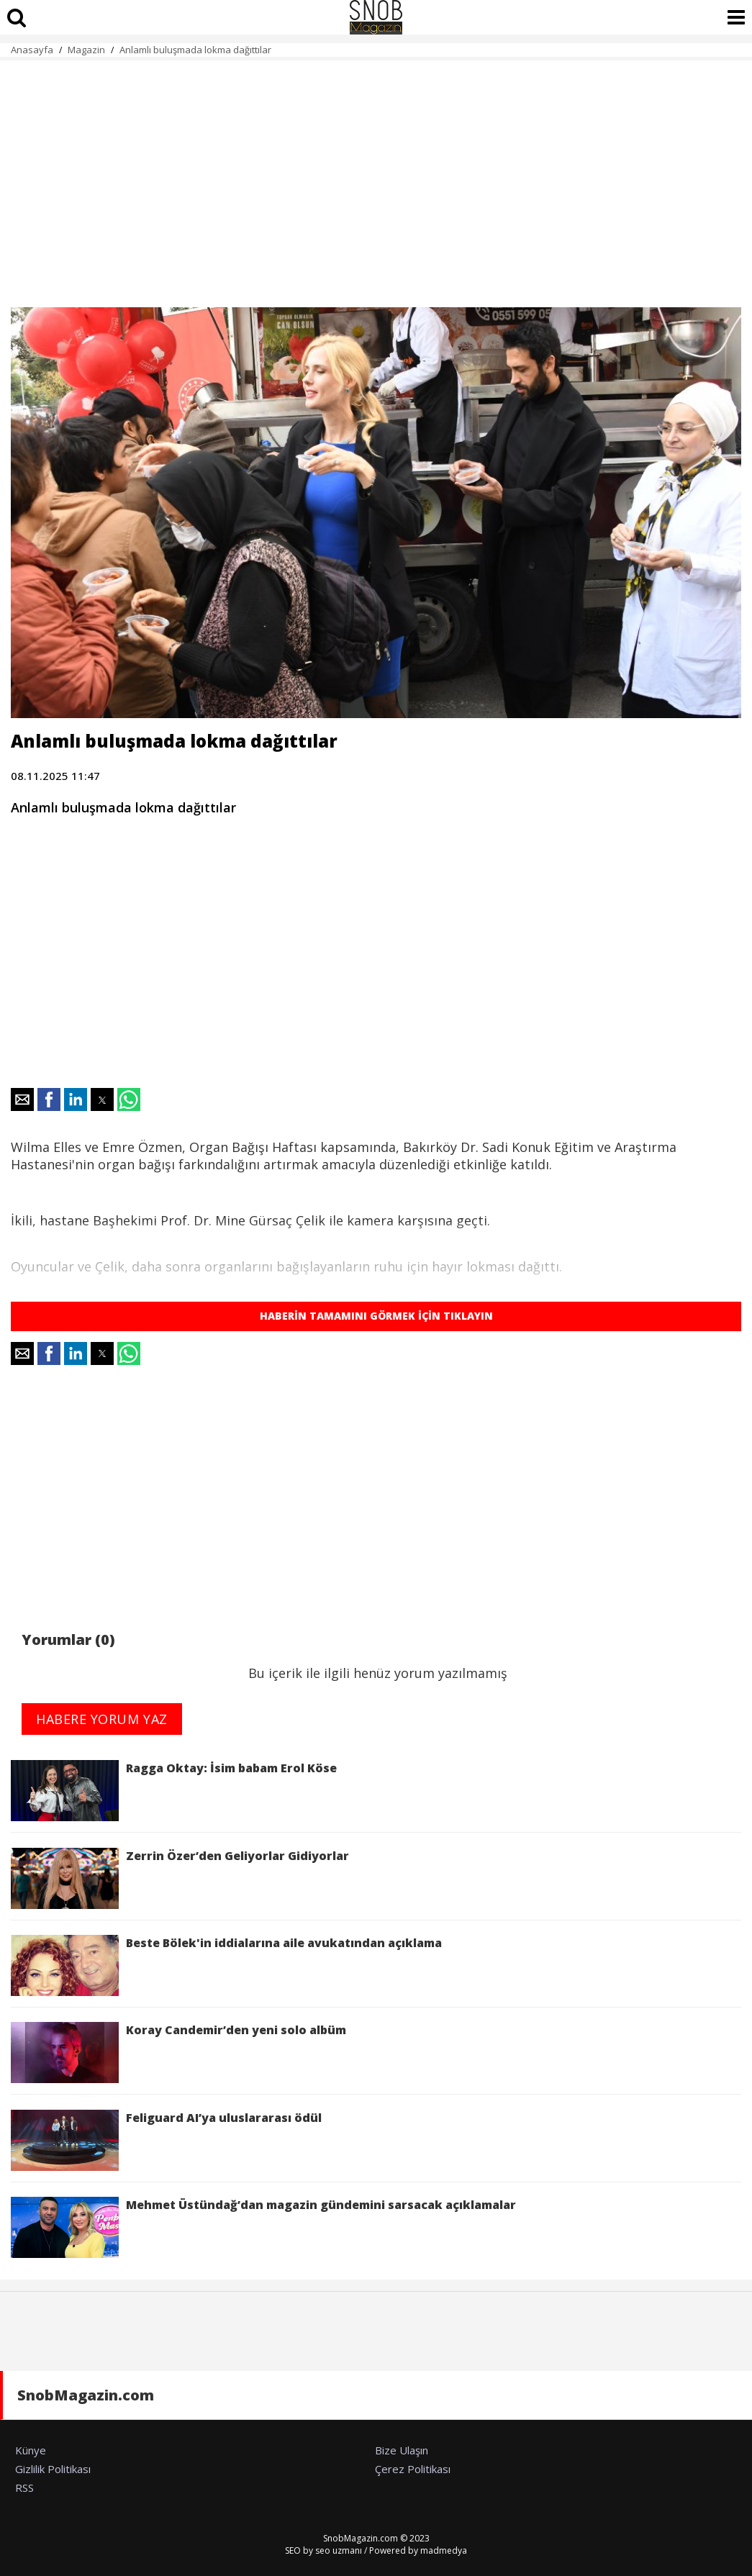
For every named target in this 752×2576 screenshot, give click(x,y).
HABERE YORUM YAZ (102, 1719)
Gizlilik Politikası (53, 2469)
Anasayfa (32, 49)
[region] (376, 175)
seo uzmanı (338, 2550)
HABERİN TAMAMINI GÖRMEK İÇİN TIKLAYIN (376, 1316)
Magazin (86, 49)
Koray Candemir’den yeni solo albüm (178, 2052)
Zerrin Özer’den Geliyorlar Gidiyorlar (180, 1878)
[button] (22, 1099)
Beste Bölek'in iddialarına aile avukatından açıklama (226, 1965)
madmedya (443, 2550)
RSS (24, 2487)
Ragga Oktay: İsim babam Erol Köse (174, 1790)
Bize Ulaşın (401, 2450)
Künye (30, 2450)
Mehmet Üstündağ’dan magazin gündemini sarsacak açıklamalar (263, 2227)
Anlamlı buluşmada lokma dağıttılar (195, 49)
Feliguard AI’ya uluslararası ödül (166, 2140)
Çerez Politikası (412, 2469)
